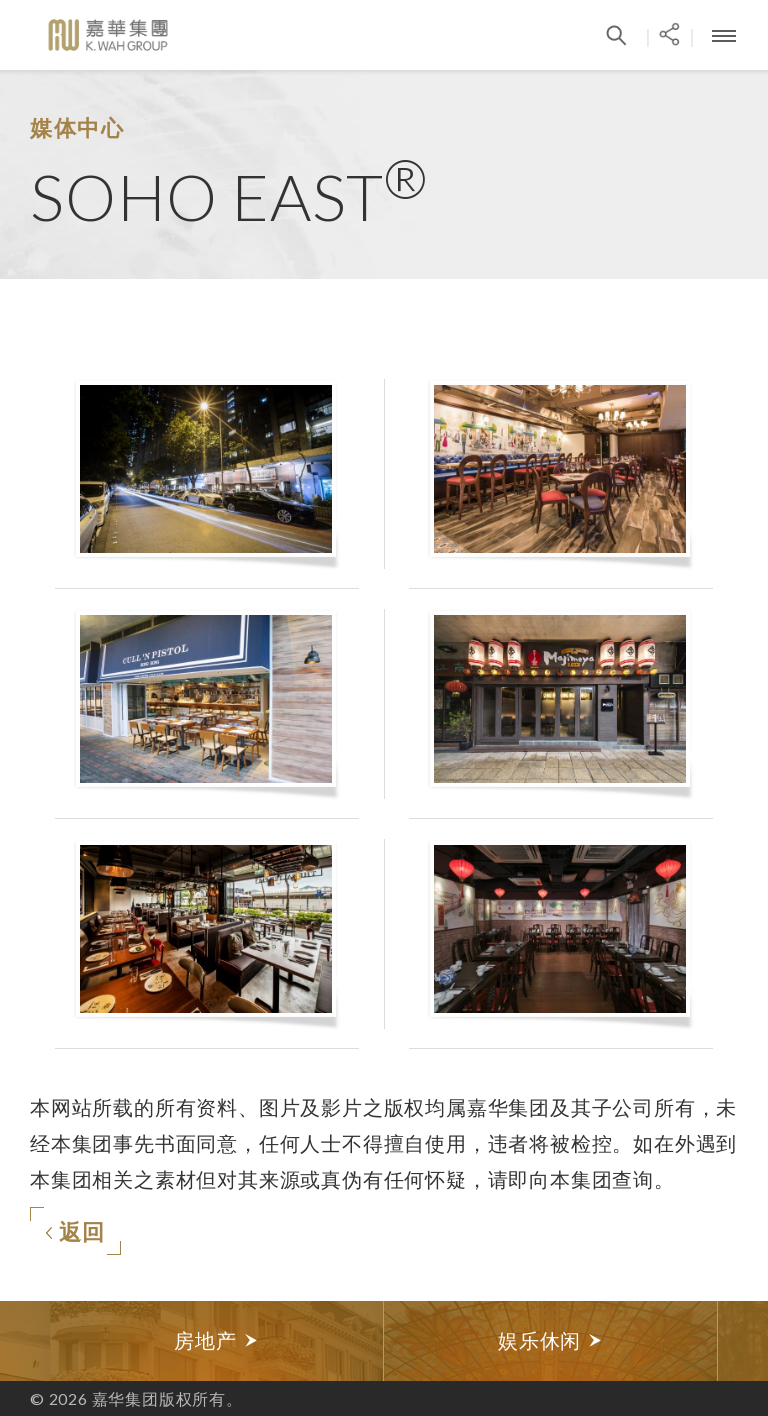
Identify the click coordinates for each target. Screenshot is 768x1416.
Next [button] (743, 1341)
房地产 (216, 1340)
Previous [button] (25, 1341)
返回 (75, 1231)
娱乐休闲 (550, 1340)
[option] (217, 1341)
